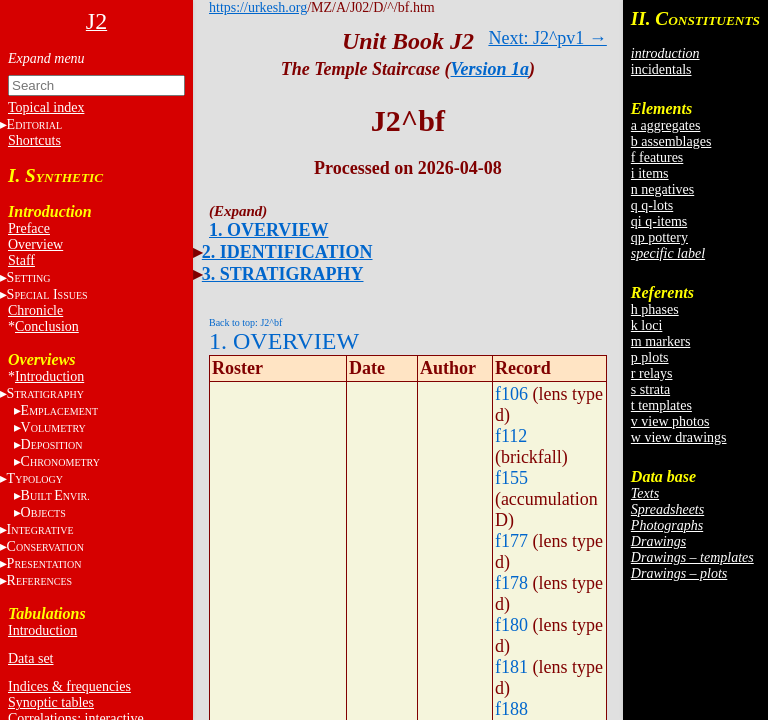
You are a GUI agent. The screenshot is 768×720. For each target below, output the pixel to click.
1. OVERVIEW (268, 230)
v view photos (670, 421)
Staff (21, 260)
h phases (655, 309)
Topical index (46, 107)
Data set (30, 658)
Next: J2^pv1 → (547, 38)
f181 (511, 667)
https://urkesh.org (258, 7)
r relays (652, 373)
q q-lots (652, 205)
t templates (661, 405)
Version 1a (490, 69)
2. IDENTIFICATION (287, 252)
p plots (650, 357)
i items (650, 173)
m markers (660, 341)
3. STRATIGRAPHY (283, 274)
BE (55, 495)
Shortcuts (34, 140)
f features (657, 157)
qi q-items (659, 221)
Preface (29, 228)
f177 (511, 541)
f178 (511, 583)
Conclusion (47, 326)
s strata (650, 389)
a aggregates (666, 125)
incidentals (661, 69)
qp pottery (659, 237)
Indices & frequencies (69, 686)
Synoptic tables (51, 702)
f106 (511, 394)
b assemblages (671, 141)
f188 (511, 709)
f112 (511, 436)
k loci (647, 325)
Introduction (49, 376)
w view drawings (679, 437)
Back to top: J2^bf (245, 322)
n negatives (662, 189)
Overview (35, 244)
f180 (511, 625)
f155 (511, 478)
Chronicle (35, 310)
